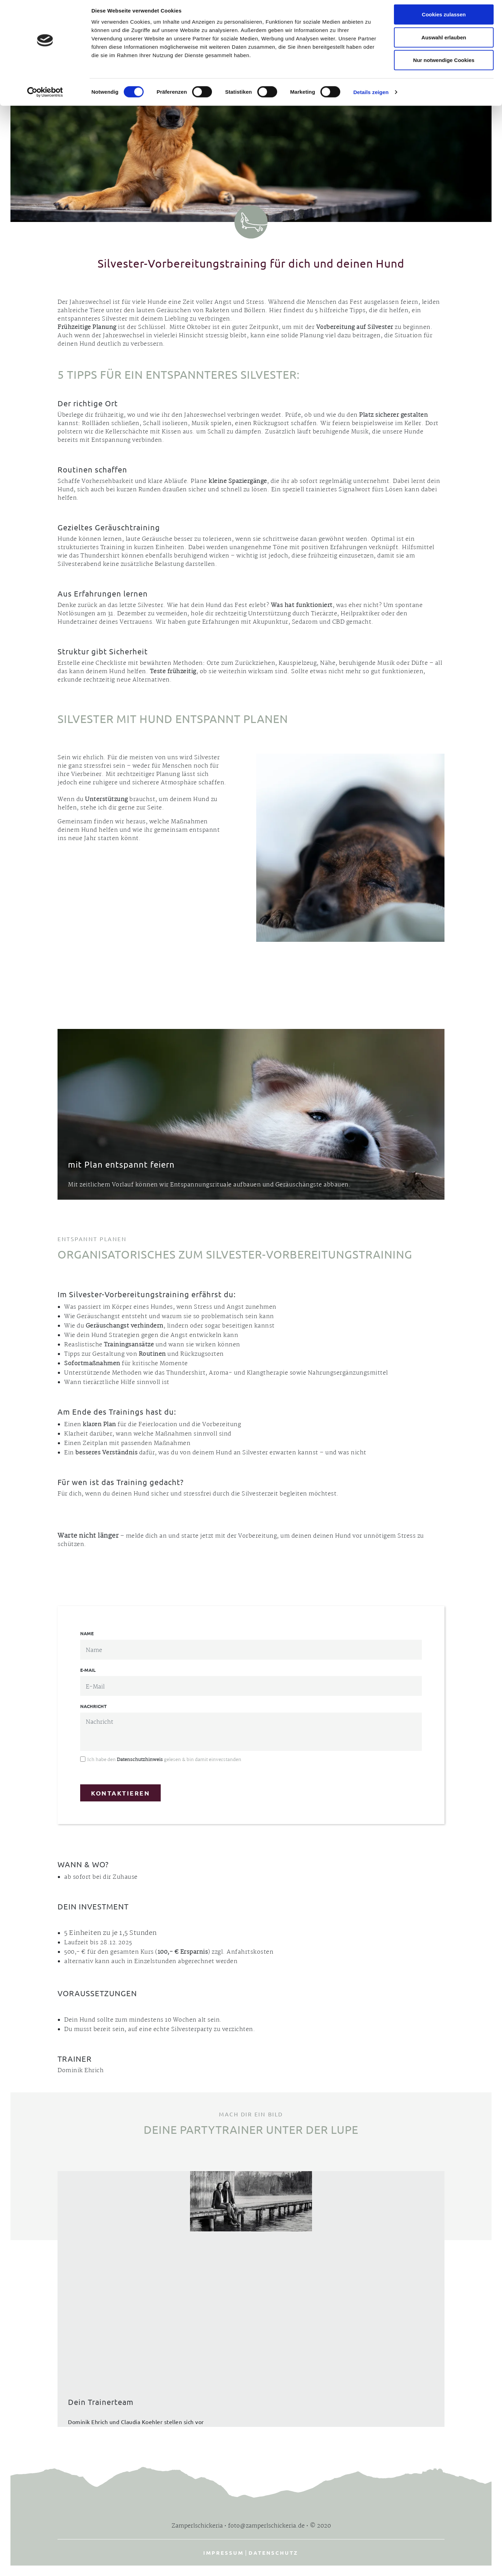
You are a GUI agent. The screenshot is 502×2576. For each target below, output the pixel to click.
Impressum (223, 2552)
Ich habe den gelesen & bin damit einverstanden (164, 1759)
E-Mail (88, 1670)
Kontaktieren (120, 1793)
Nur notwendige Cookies (443, 64)
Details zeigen (370, 96)
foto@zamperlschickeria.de (266, 2526)
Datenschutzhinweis (140, 1759)
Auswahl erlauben (443, 41)
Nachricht (93, 1706)
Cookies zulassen (444, 18)
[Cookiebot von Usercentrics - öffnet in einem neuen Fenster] (45, 96)
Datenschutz (273, 2552)
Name (87, 1633)
